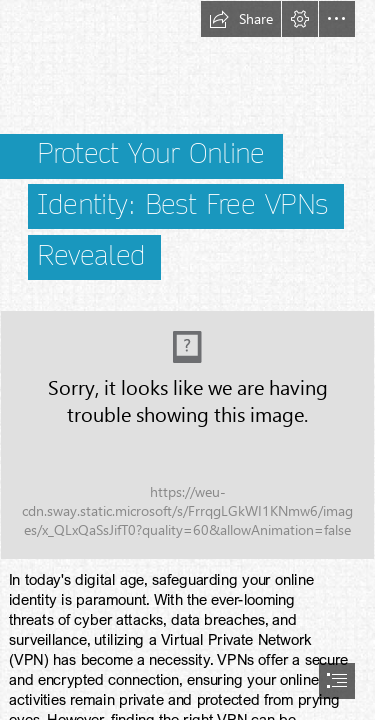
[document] (187, 360)
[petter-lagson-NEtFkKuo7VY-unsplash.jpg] (187, 435)
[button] (241, 19)
